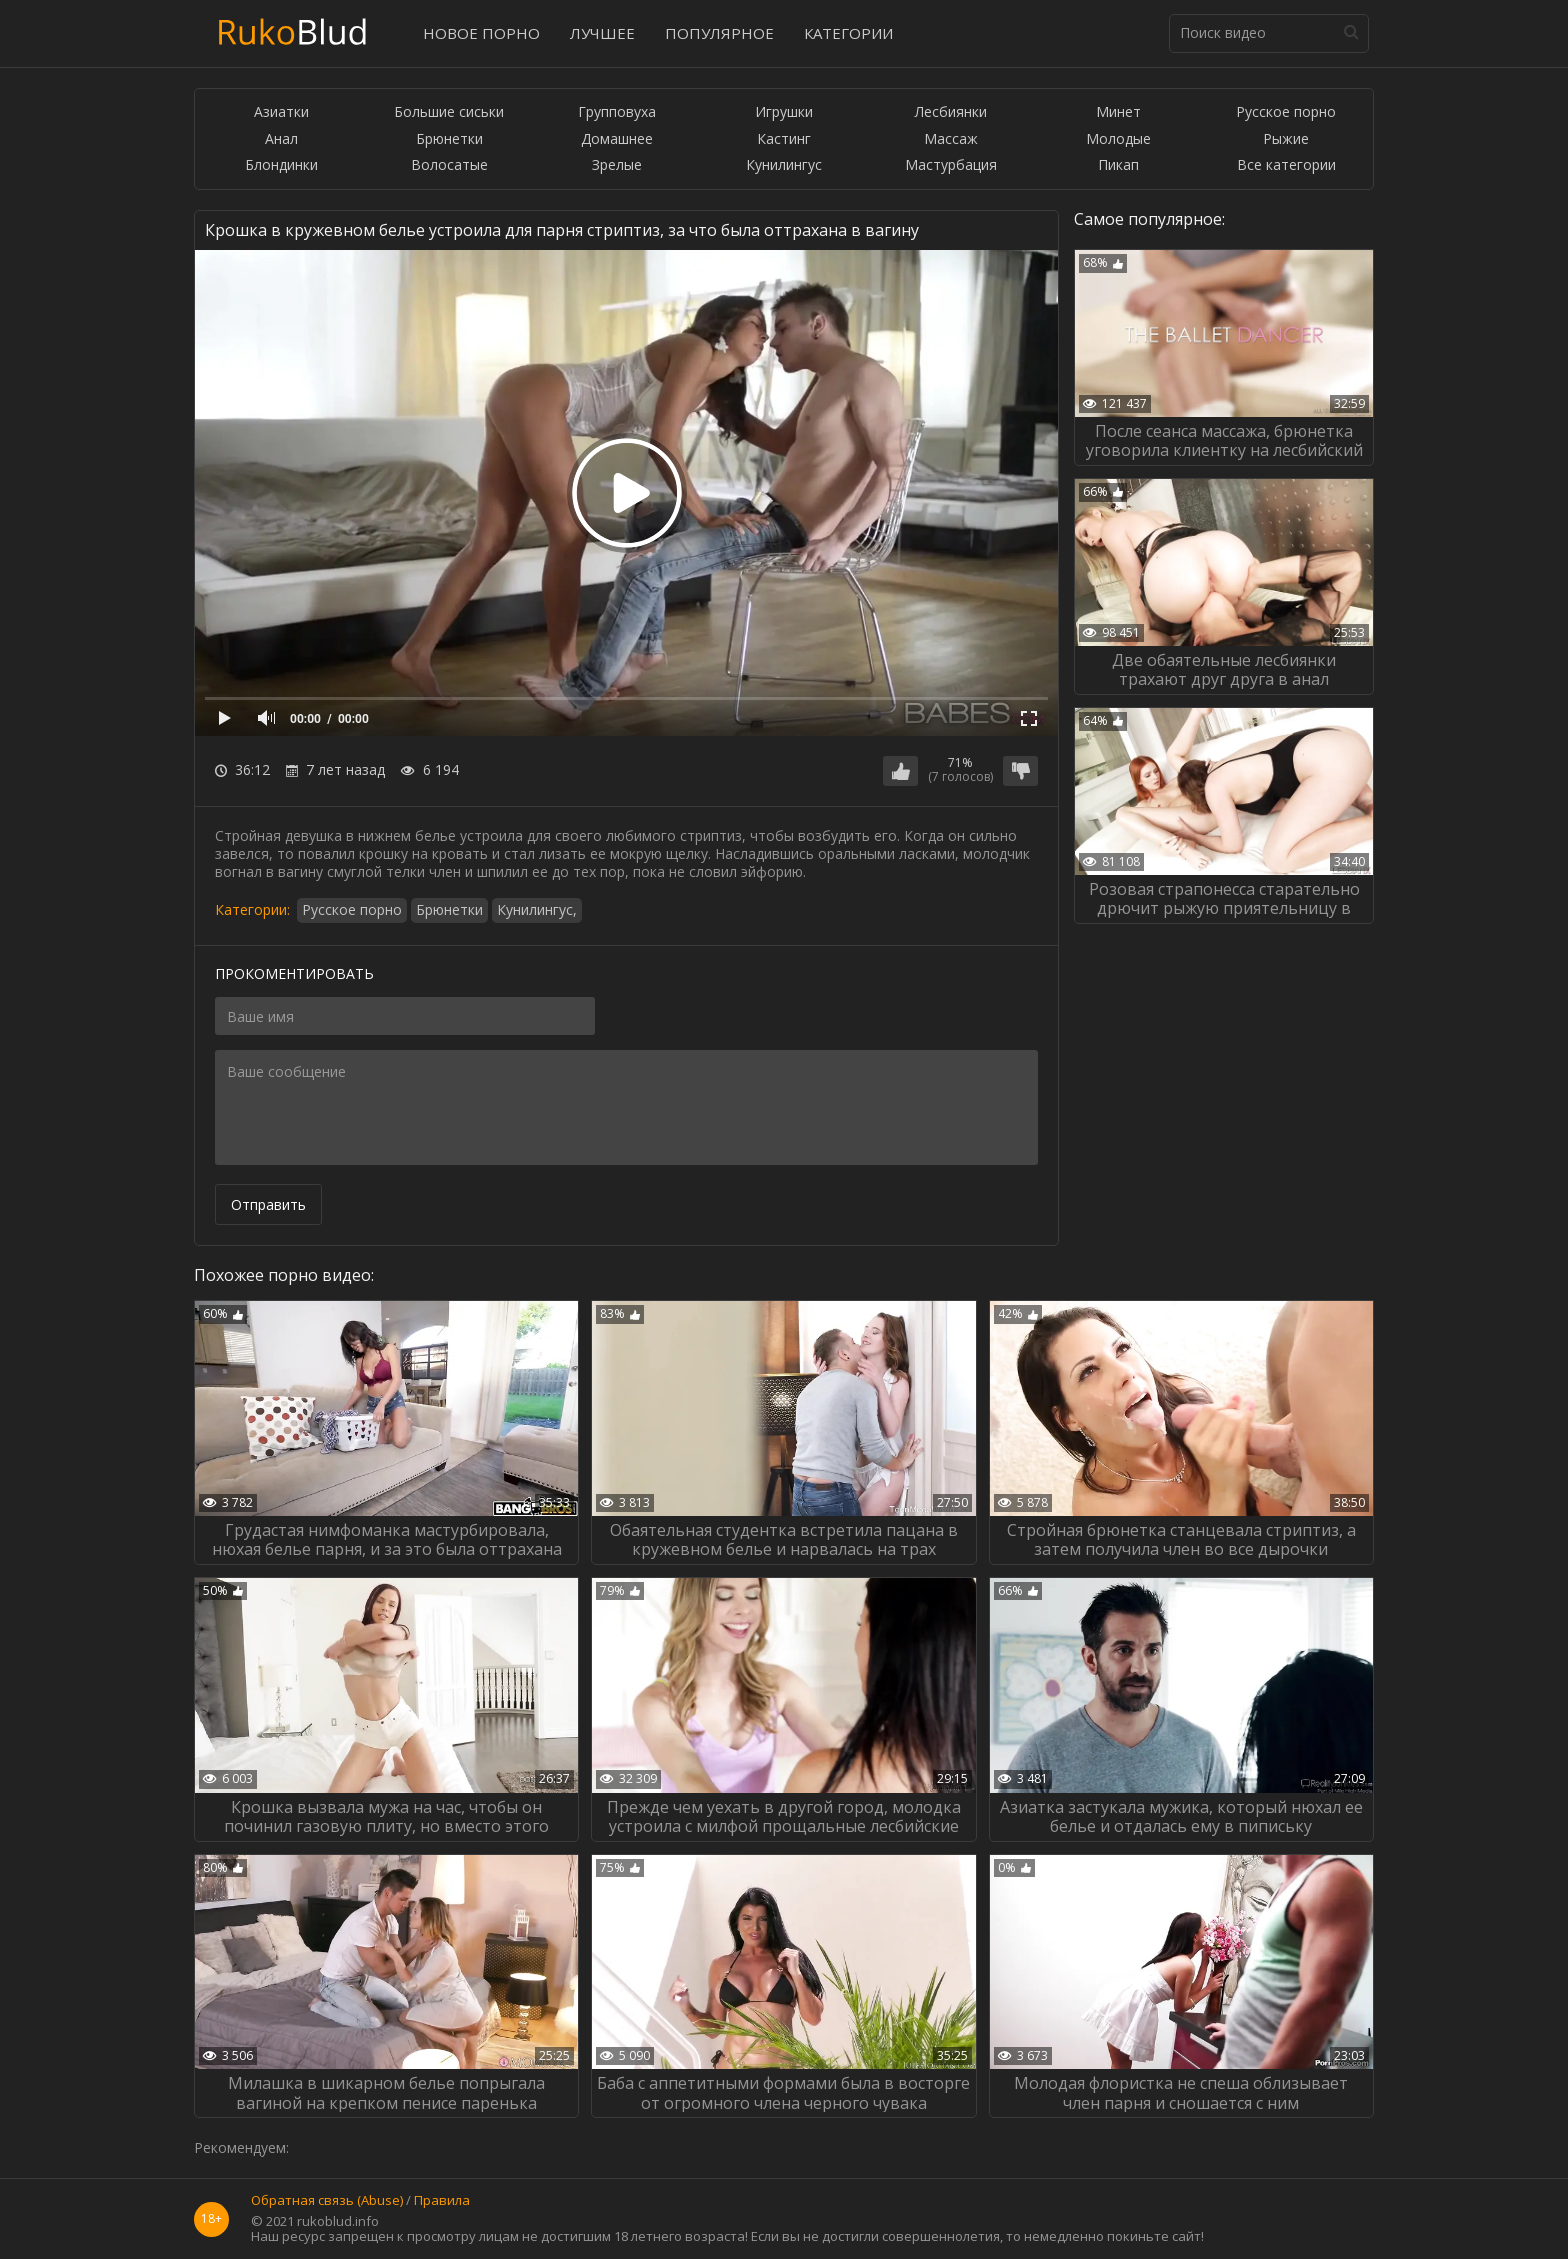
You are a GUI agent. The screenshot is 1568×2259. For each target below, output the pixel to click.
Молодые (1118, 139)
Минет (1118, 112)
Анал (281, 139)
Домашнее (617, 139)
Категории (848, 33)
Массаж (951, 139)
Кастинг (784, 139)
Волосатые (449, 165)
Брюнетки (449, 139)
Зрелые (617, 165)
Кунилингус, (537, 909)
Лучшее (602, 33)
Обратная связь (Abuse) (327, 2201)
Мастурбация (951, 165)
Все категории (1286, 165)
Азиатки (281, 112)
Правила (442, 2201)
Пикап (1118, 165)
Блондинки (281, 165)
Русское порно (1286, 112)
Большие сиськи (449, 112)
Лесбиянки (951, 112)
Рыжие (1286, 139)
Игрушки (784, 112)
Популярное (719, 33)
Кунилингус (784, 165)
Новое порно (481, 33)
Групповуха (617, 112)
